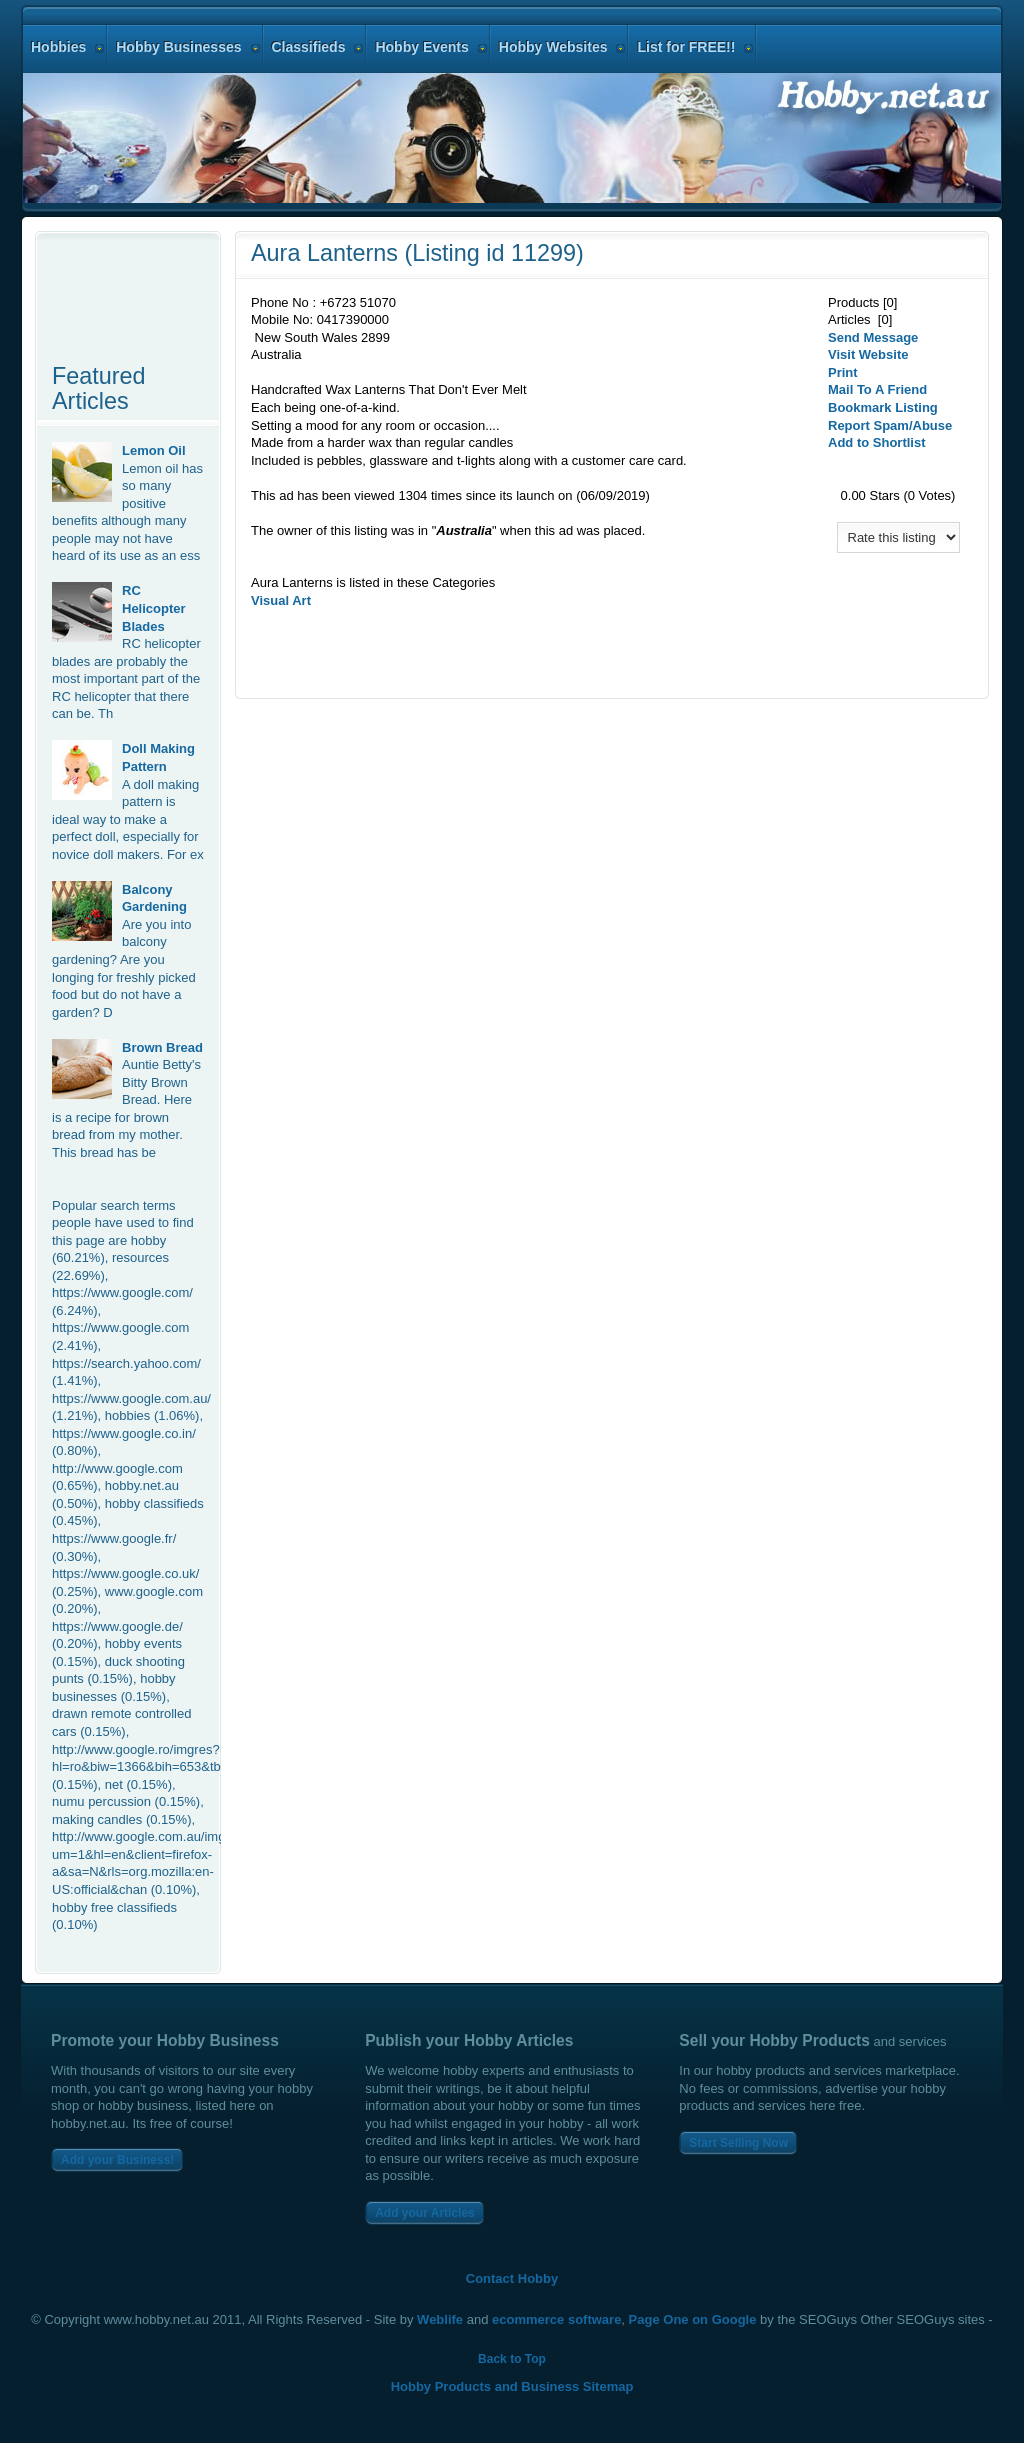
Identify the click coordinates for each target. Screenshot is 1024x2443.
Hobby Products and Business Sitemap (512, 2386)
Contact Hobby (512, 2278)
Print (843, 372)
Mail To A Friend (877, 389)
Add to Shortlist (877, 442)
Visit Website (868, 354)
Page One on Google (693, 2319)
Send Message (873, 337)
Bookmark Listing (883, 407)
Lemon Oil (154, 450)
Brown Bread (162, 1047)
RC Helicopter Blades (154, 608)
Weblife (440, 2319)
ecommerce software (556, 2319)
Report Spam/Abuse (890, 425)
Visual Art (281, 600)
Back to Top (512, 2359)
